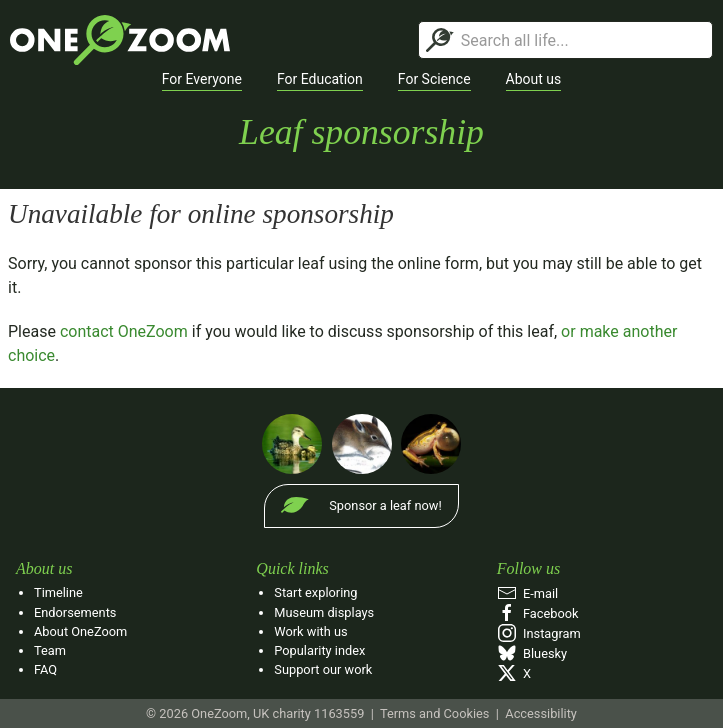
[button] (202, 80)
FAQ (45, 669)
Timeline (58, 592)
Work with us (310, 631)
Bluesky (532, 653)
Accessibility (541, 713)
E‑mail (528, 593)
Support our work (323, 669)
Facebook (538, 613)
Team (50, 650)
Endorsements (75, 612)
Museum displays (324, 612)
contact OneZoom (124, 331)
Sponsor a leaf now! (385, 505)
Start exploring (315, 592)
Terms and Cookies (434, 713)
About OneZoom (80, 631)
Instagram (539, 633)
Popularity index (319, 650)
